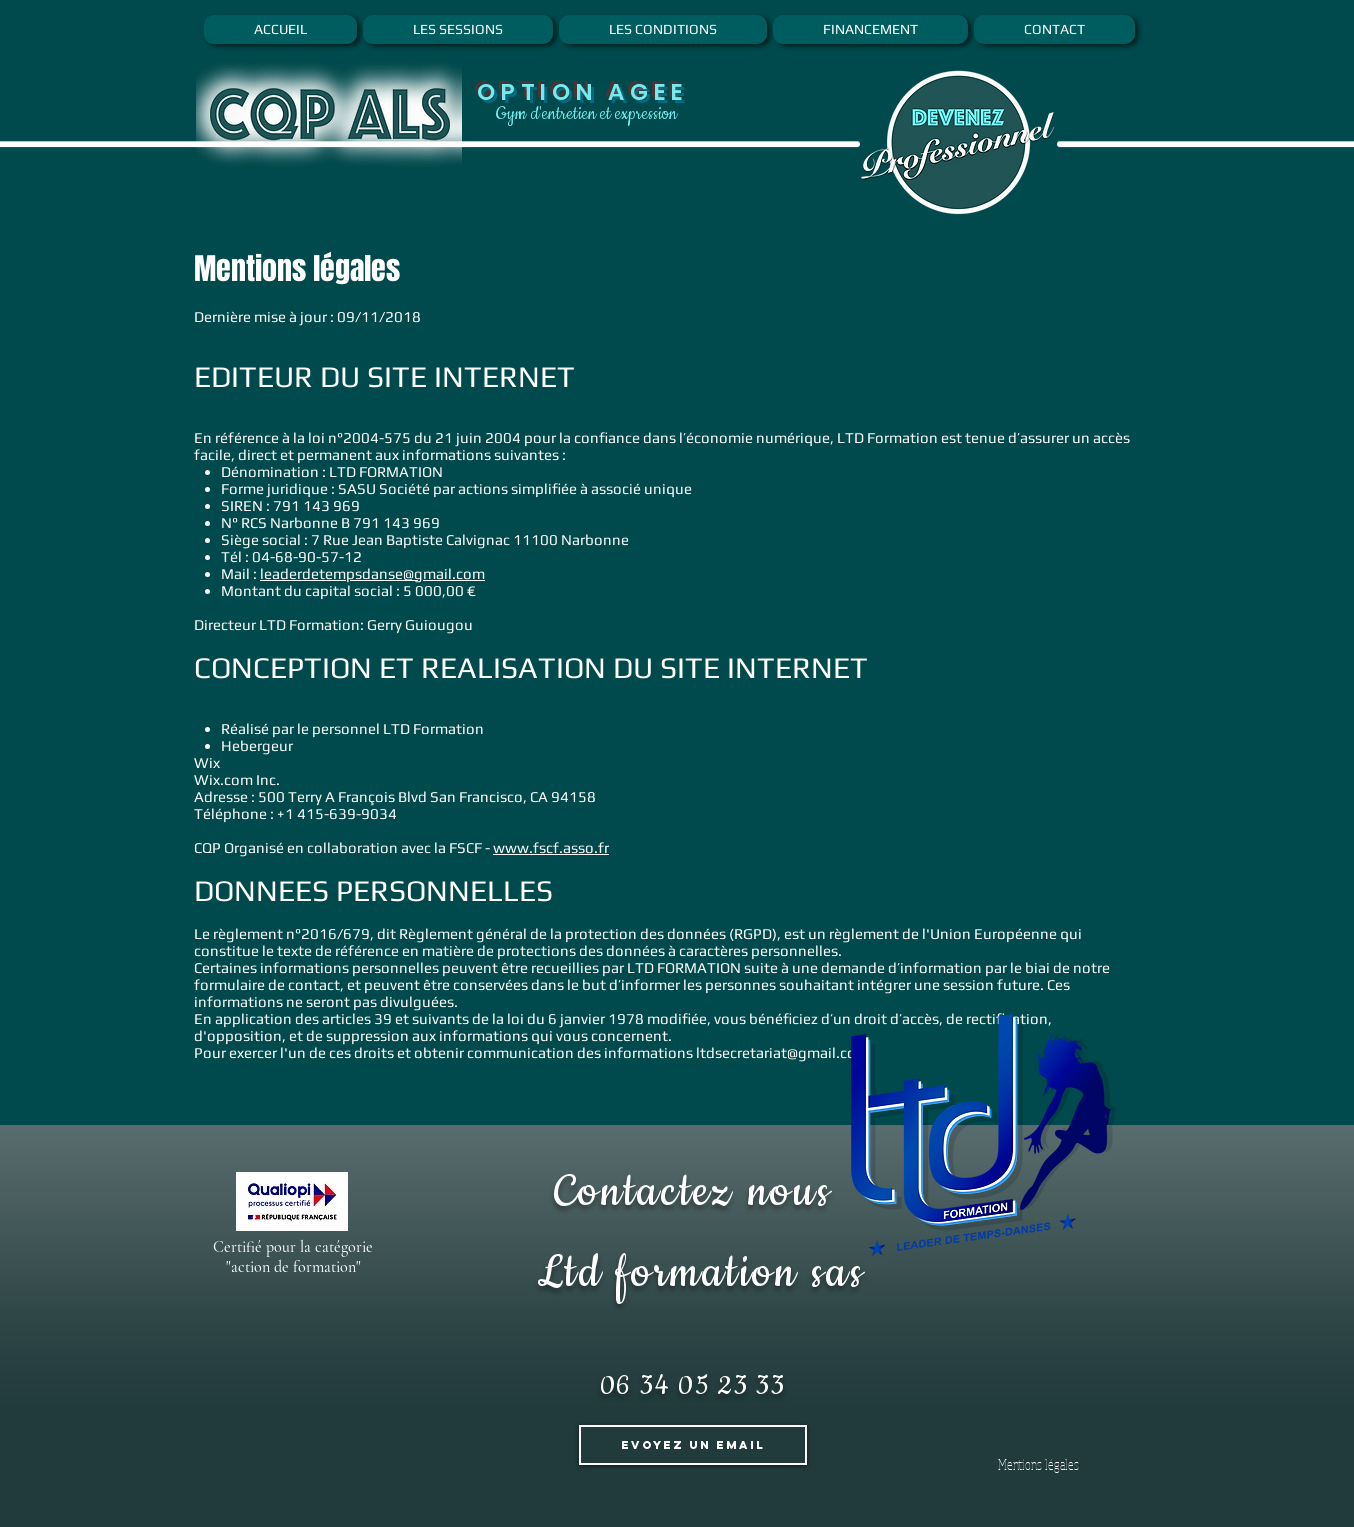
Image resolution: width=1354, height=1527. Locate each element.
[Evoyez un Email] (693, 1445)
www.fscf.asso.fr (551, 847)
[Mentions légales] (1038, 1464)
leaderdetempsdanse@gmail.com (372, 573)
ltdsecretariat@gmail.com (782, 1052)
